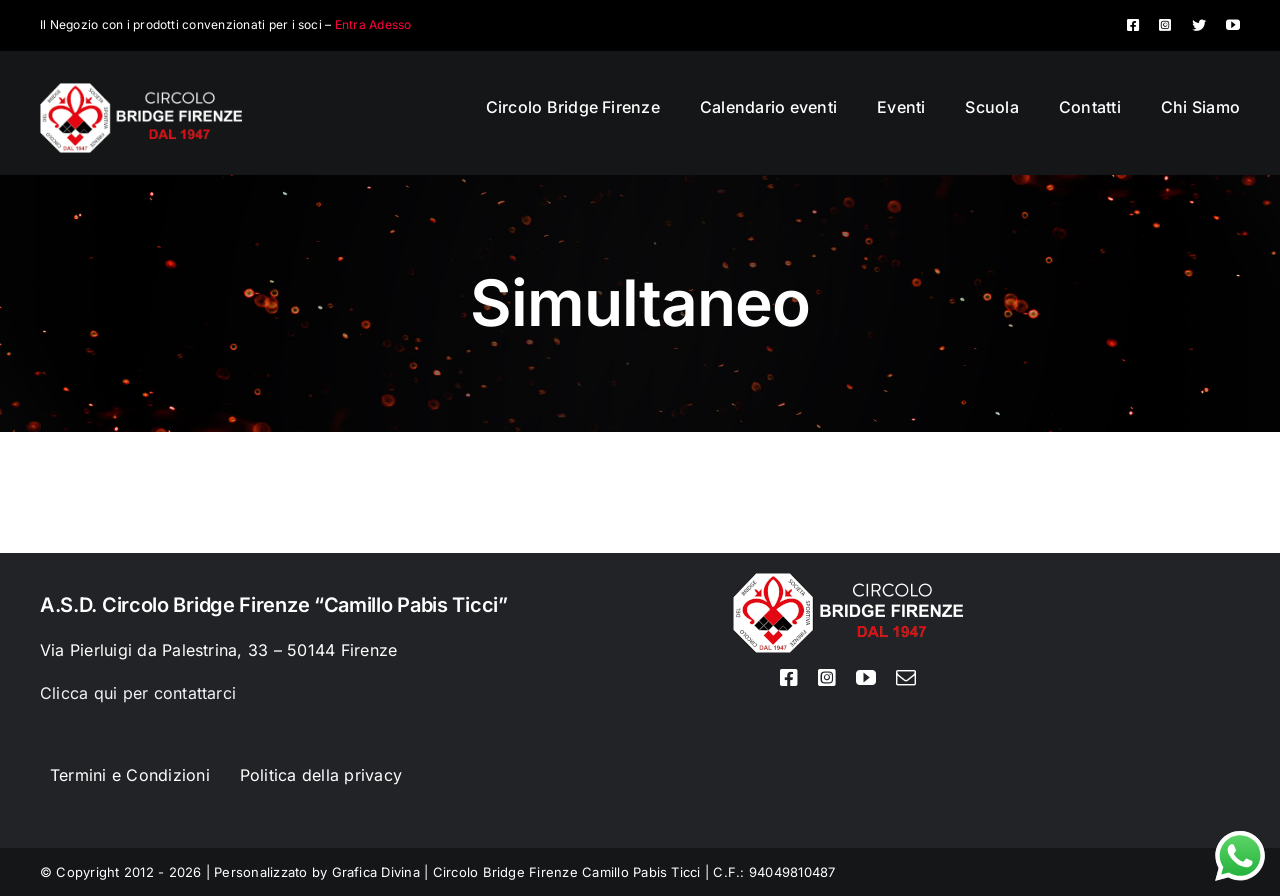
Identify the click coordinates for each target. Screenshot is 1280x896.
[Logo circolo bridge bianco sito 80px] (141, 91)
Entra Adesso (373, 24)
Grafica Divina (376, 872)
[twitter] (1199, 25)
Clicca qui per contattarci (138, 693)
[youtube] (1233, 25)
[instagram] (1165, 25)
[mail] (906, 678)
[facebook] (1133, 25)
